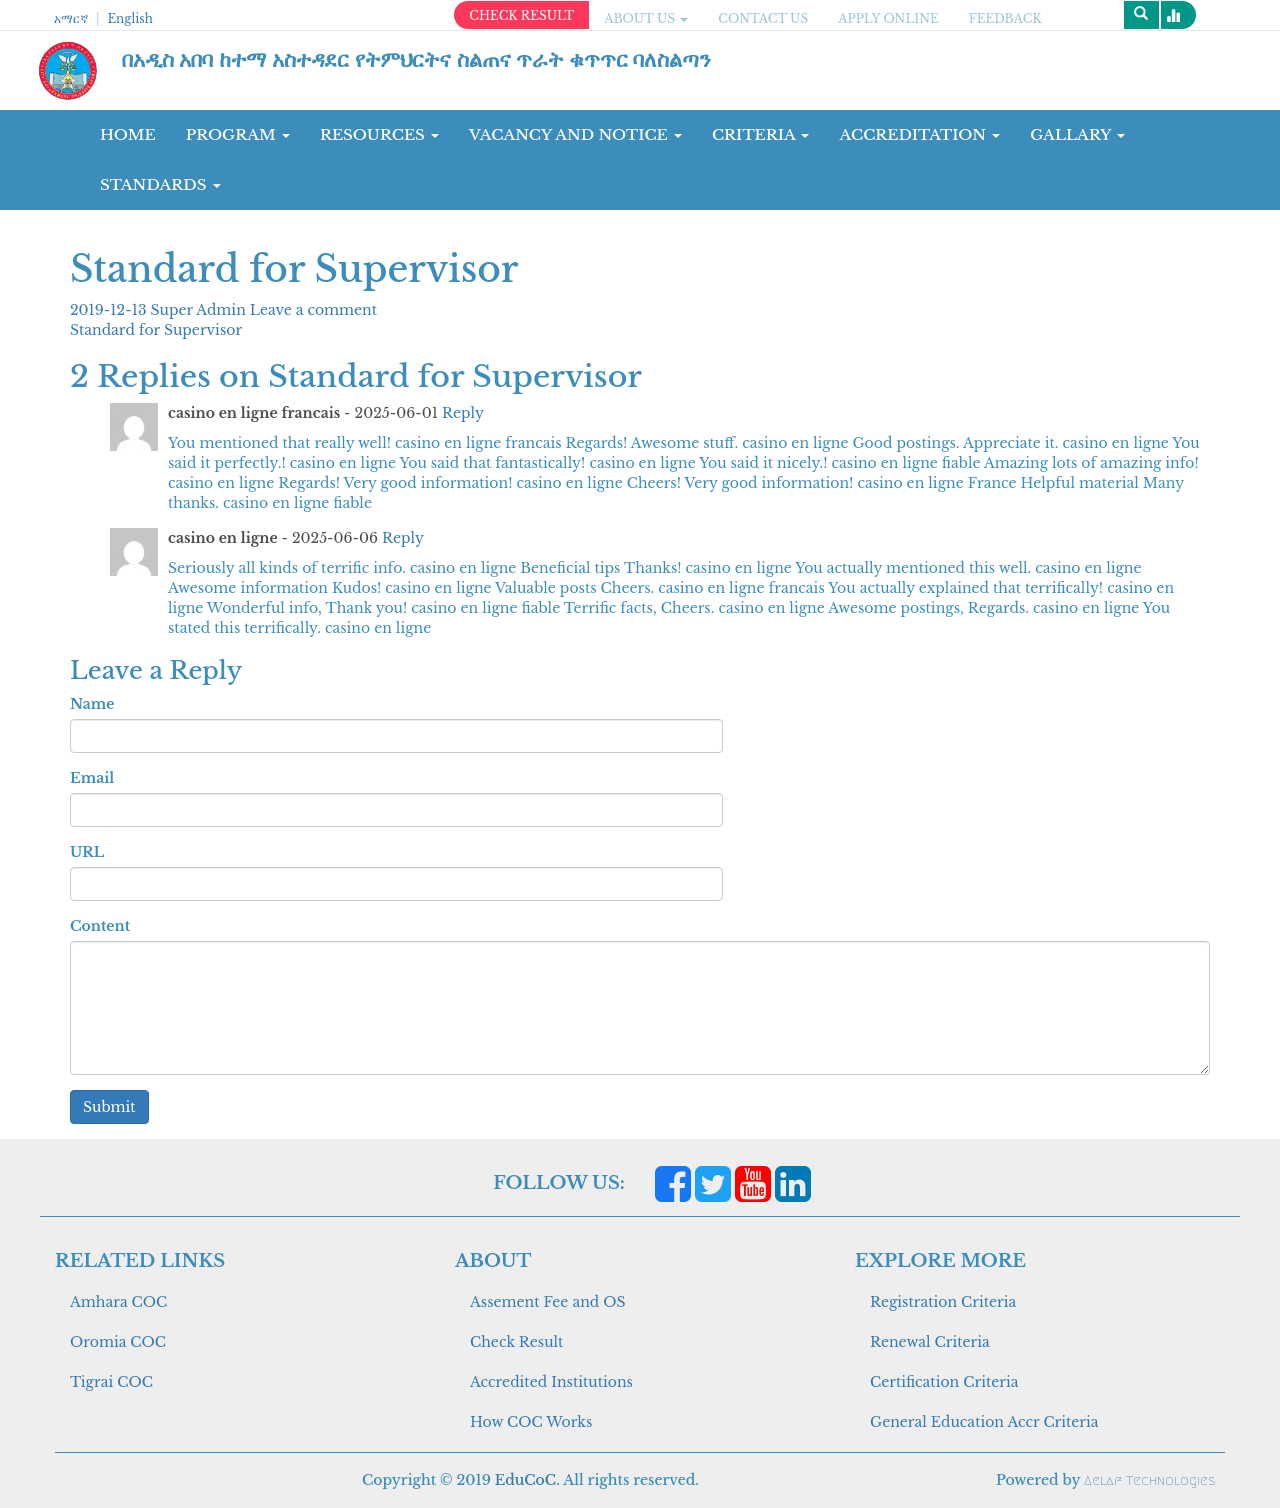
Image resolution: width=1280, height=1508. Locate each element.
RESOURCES (379, 134)
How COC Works (531, 1422)
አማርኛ (71, 18)
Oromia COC (118, 1342)
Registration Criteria (943, 1302)
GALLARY (1077, 134)
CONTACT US (763, 18)
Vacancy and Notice (575, 134)
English (129, 18)
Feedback (1005, 18)
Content (100, 926)
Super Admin (200, 310)
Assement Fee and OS (548, 1302)
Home (128, 134)
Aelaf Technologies (1149, 1480)
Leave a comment (313, 310)
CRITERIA (761, 134)
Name (92, 704)
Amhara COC (118, 1302)
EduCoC (525, 1480)
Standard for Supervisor (156, 330)
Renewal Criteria (930, 1342)
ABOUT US (646, 18)
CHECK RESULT (521, 15)
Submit (109, 1107)
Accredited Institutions (551, 1382)
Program (238, 134)
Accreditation (919, 134)
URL (87, 852)
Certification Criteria (944, 1382)
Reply (463, 413)
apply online (888, 18)
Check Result (516, 1342)
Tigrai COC (111, 1382)
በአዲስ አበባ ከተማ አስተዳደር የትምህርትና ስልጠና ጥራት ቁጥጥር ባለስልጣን (417, 60)
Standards (160, 184)
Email (92, 778)
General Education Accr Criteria (984, 1422)
